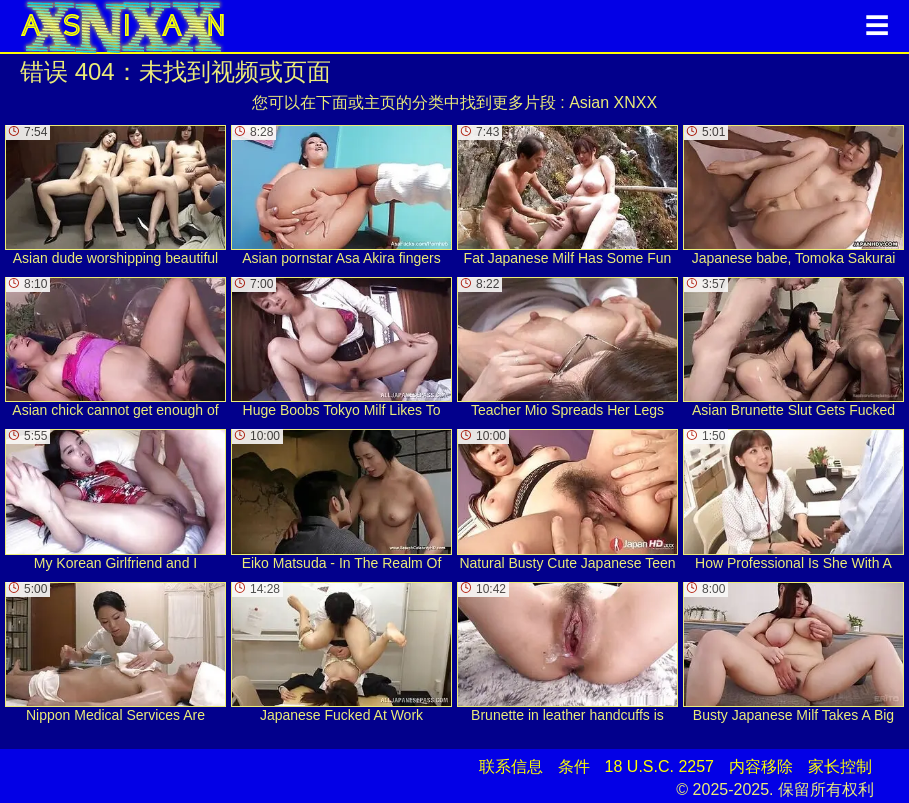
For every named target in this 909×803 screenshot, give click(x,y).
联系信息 (511, 766)
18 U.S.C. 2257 (659, 766)
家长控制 (840, 766)
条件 (574, 766)
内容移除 (761, 766)
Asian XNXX (613, 102)
